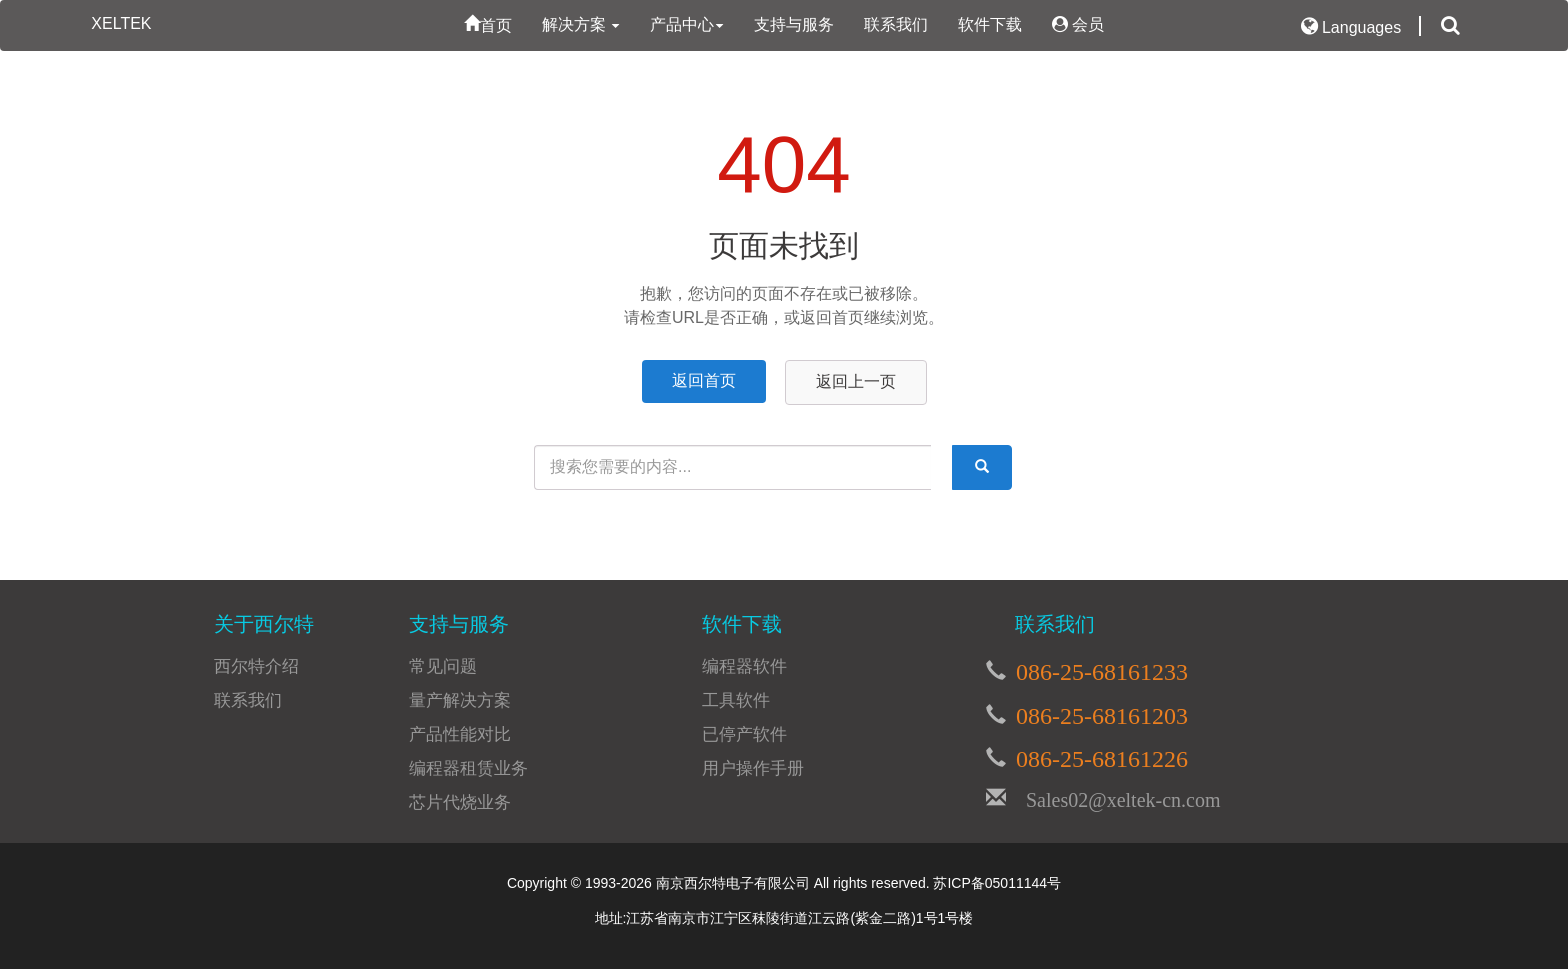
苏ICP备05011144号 (997, 883)
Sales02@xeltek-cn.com (1113, 797)
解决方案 (581, 24)
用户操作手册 (753, 768)
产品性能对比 (460, 734)
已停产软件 (744, 734)
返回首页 (704, 380)
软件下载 (990, 24)
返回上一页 (856, 381)
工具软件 (736, 700)
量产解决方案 (460, 700)
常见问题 (443, 666)
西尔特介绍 (256, 666)
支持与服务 (794, 24)
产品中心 (687, 24)
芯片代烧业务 (460, 802)
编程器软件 (744, 666)
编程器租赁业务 (468, 768)
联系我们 (896, 24)
